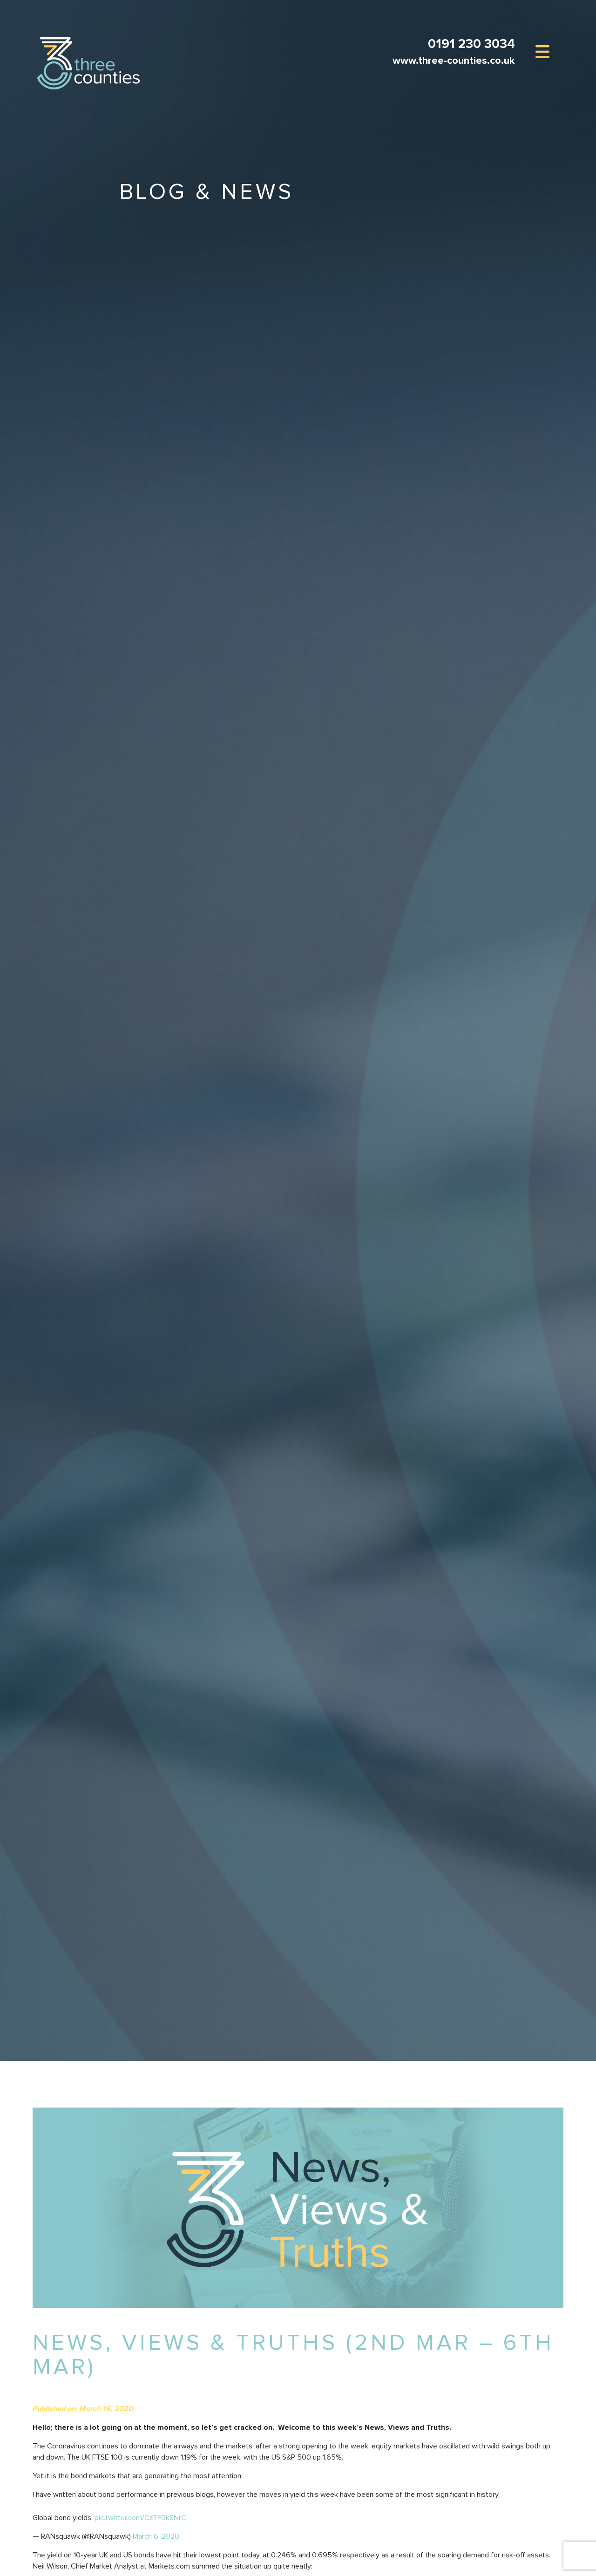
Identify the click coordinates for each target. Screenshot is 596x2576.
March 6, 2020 (156, 2536)
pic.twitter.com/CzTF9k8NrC (140, 2518)
